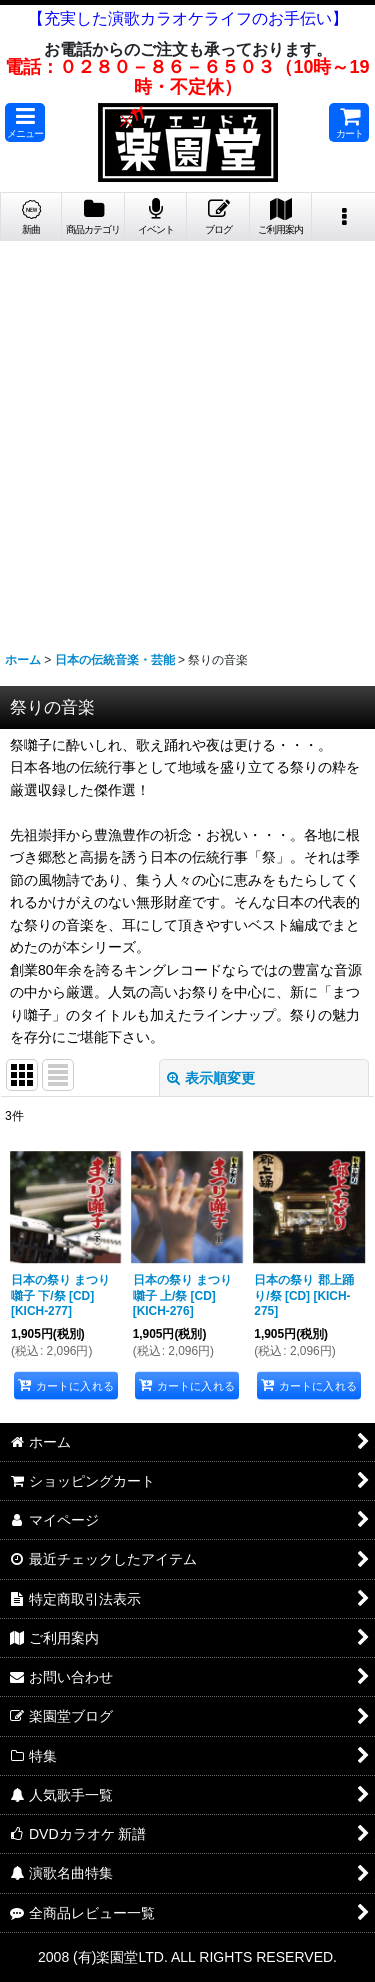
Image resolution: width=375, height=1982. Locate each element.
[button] (25, 122)
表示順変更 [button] (211, 1078)
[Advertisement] (187, 438)
